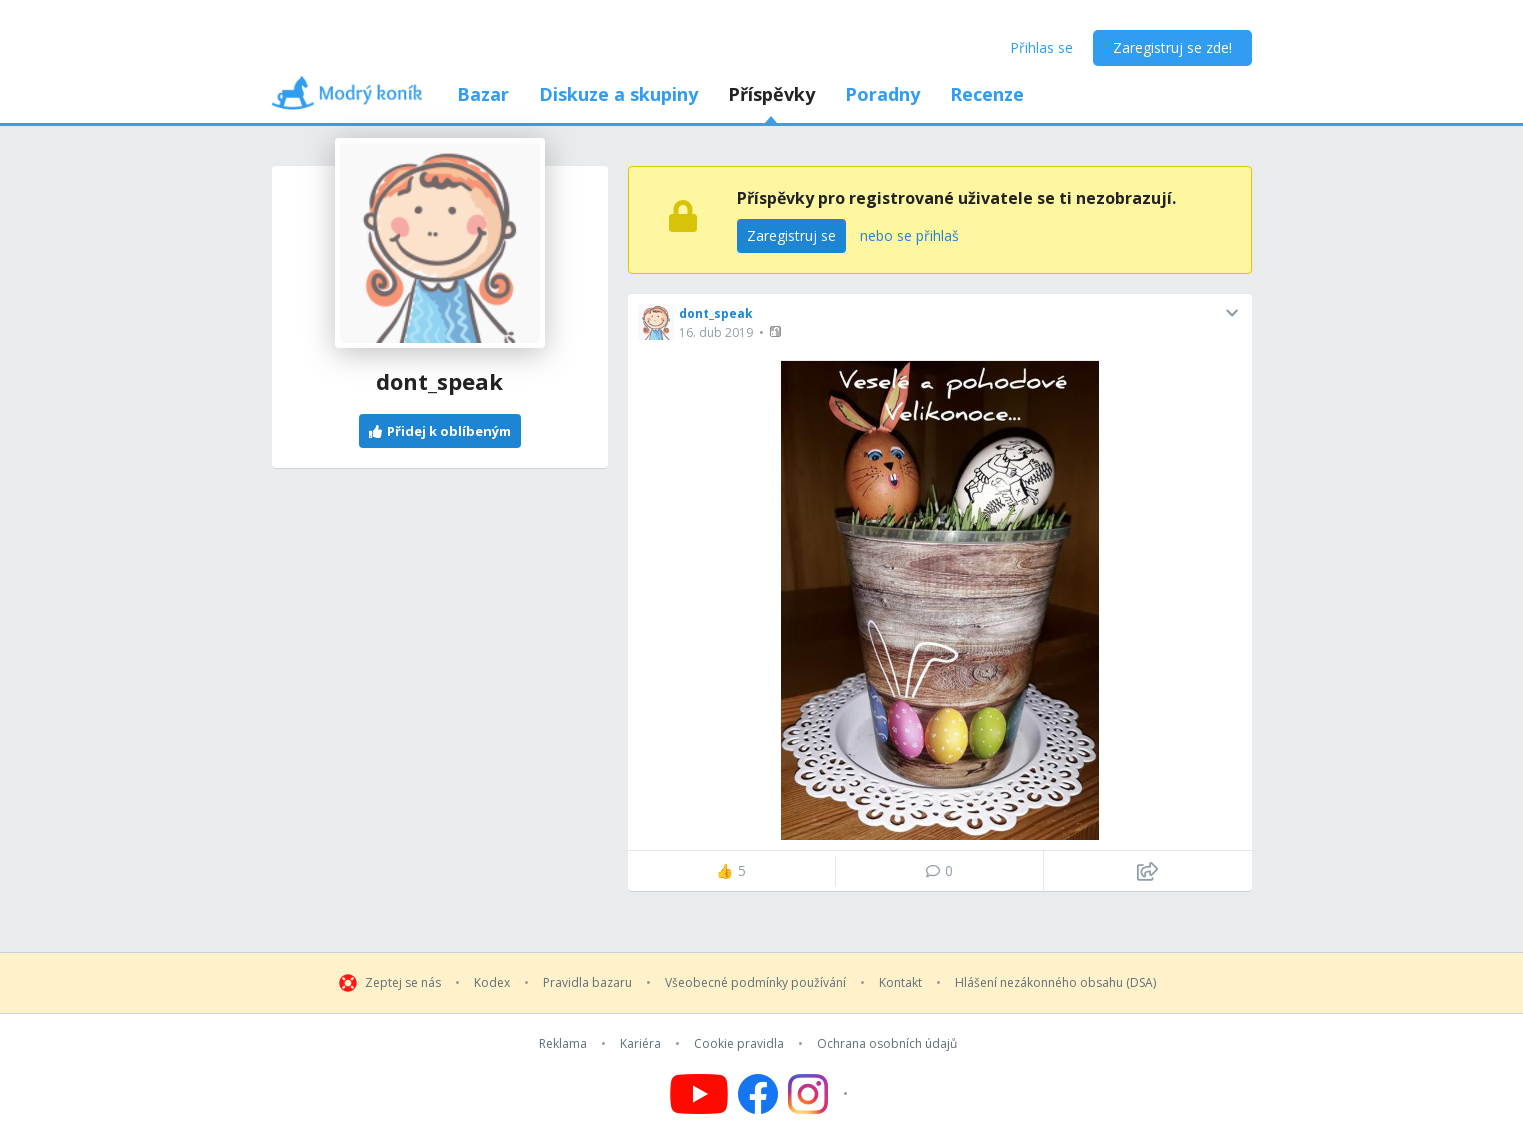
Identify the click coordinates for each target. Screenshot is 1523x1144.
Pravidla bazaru (587, 983)
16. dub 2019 (716, 332)
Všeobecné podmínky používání (755, 983)
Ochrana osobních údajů (887, 1044)
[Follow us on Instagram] (820, 1094)
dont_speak (716, 313)
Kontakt (900, 983)
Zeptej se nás (403, 983)
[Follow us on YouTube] (699, 1094)
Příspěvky (771, 94)
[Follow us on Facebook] (758, 1094)
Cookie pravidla (739, 1044)
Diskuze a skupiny (618, 94)
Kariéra (640, 1044)
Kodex (492, 983)
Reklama (563, 1044)
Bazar (483, 94)
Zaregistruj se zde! (1172, 47)
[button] (777, 331)
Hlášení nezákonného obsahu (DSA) (1055, 983)
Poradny (882, 94)
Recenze (987, 94)
